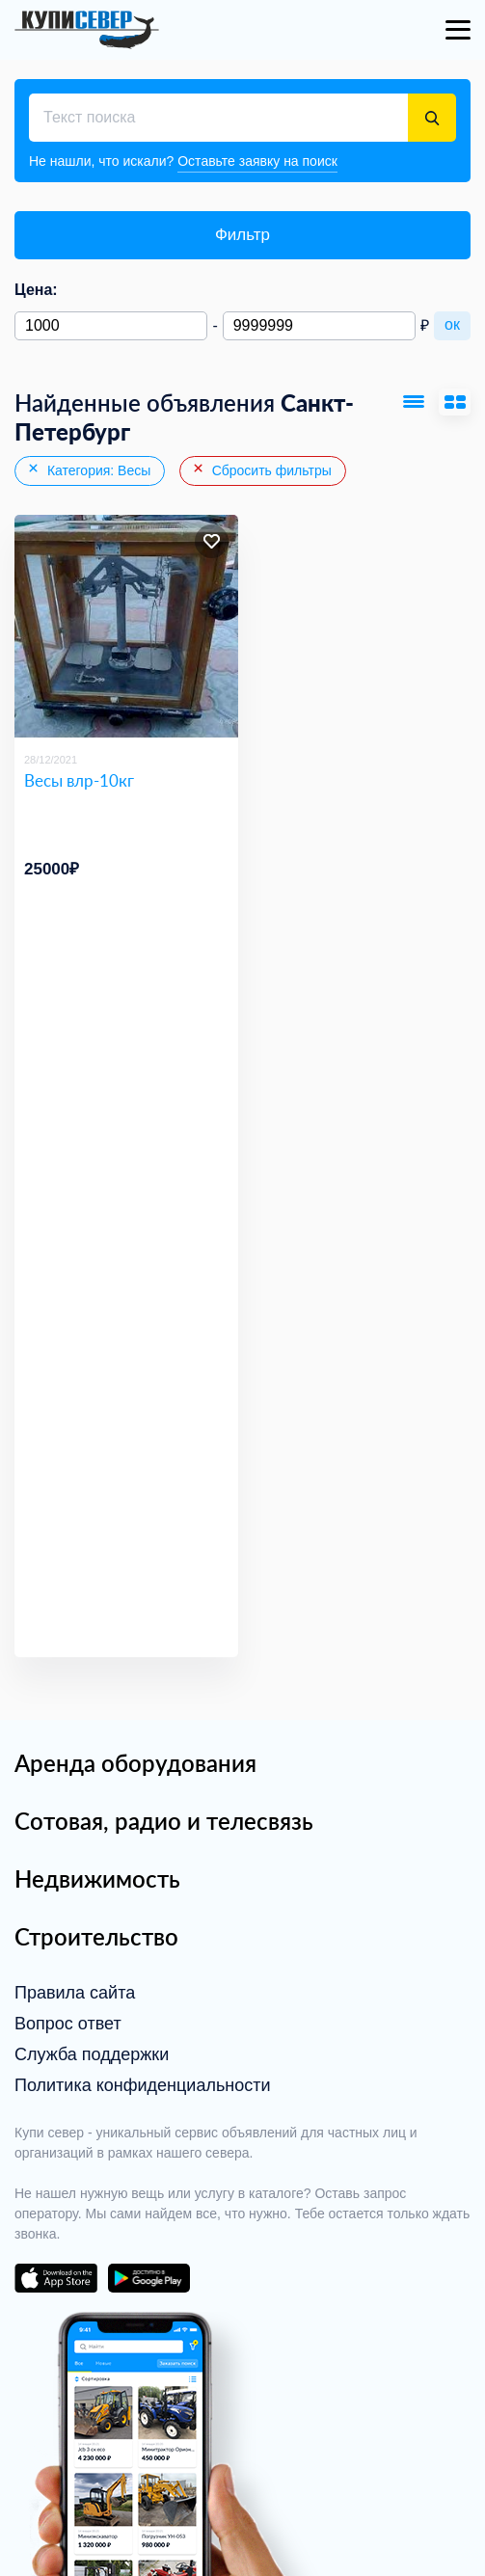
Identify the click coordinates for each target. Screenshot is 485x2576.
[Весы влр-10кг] (126, 626)
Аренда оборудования (135, 1763)
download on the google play (148, 2278)
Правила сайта (74, 1992)
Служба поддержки (91, 2054)
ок (452, 324)
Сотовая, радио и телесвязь (163, 1821)
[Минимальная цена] (110, 325)
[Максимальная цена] (319, 325)
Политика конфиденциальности (142, 2085)
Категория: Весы (88, 469)
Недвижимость (97, 1878)
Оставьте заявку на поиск (257, 161)
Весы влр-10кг (79, 780)
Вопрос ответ (67, 2023)
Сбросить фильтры (261, 469)
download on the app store (55, 2278)
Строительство (96, 1936)
